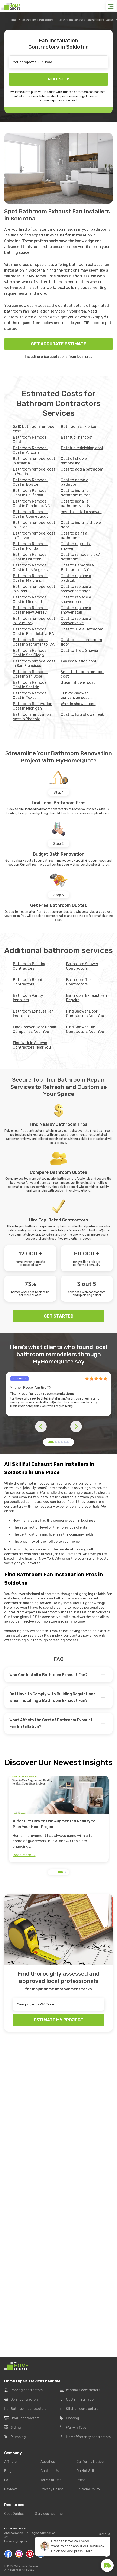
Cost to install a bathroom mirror (75, 492)
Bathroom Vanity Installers (28, 997)
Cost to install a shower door (81, 524)
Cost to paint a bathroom (74, 535)
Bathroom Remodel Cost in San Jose (30, 674)
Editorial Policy (88, 2489)
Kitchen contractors (79, 2409)
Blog (8, 2471)
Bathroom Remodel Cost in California (30, 492)
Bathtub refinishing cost (82, 448)
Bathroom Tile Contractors (78, 982)
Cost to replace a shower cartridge (76, 588)
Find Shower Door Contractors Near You (85, 1013)
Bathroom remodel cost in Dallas (34, 524)
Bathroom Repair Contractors (28, 982)
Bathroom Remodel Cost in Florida (30, 546)
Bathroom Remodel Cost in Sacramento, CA (34, 642)
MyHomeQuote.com (26, 2565)
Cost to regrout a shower (76, 546)
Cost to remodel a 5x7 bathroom (80, 556)
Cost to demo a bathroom (74, 482)
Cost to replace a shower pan (76, 599)
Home (13, 20)
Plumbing (15, 2437)
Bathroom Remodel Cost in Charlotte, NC (31, 503)
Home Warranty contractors (85, 2437)
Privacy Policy (51, 2489)
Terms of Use (50, 2480)
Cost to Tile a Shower (79, 650)
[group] (59, 1819)
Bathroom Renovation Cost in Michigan (32, 706)
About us (47, 2462)
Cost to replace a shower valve (76, 620)
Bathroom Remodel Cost (30, 439)
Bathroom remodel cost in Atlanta (34, 460)
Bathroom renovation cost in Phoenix (32, 716)
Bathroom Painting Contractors (29, 966)
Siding (12, 2427)
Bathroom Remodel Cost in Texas (30, 695)
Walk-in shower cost (78, 703)
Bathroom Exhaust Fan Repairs (86, 997)
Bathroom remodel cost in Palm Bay (34, 620)
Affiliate (10, 2462)
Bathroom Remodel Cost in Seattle (30, 684)
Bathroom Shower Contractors (82, 966)
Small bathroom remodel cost (82, 674)
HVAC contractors (21, 2418)
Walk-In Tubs (73, 2427)
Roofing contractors (23, 2390)
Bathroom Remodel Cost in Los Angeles (30, 567)
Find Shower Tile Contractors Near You (85, 1029)
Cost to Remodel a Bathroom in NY (77, 567)
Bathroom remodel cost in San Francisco (34, 663)
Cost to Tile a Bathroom (82, 629)
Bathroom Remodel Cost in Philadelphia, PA (33, 631)
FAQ (7, 2480)
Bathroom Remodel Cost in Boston (30, 482)
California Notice (90, 2462)
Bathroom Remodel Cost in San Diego (30, 652)
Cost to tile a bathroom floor (81, 642)
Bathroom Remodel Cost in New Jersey (30, 610)
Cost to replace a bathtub (76, 578)
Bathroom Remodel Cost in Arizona (30, 450)
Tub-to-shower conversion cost (75, 695)
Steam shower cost (78, 682)
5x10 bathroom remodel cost (34, 428)
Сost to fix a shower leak (82, 714)
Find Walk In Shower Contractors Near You (32, 1045)
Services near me (49, 2514)
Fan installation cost (79, 661)
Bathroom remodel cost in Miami (34, 588)
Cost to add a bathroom (82, 469)
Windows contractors (80, 2390)
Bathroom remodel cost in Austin (34, 471)
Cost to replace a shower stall (76, 610)
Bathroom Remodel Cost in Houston (30, 556)
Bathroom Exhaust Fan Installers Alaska (86, 20)
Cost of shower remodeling (74, 460)
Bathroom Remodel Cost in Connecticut (30, 514)
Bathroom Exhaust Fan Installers (33, 1013)
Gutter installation (78, 2399)
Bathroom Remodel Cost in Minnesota (30, 599)
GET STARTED (59, 1316)
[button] (51, 1442)
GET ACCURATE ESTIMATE (58, 343)
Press (81, 2480)
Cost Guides (14, 2514)
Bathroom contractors (37, 20)
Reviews (10, 2489)
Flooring (69, 2418)
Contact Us (49, 2471)
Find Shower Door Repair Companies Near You (34, 1029)
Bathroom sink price (78, 426)
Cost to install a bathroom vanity (75, 503)
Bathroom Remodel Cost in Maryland (30, 578)
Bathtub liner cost (77, 437)
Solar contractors (21, 2399)
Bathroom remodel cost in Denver (34, 535)
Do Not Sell (85, 2471)
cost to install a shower (81, 512)
